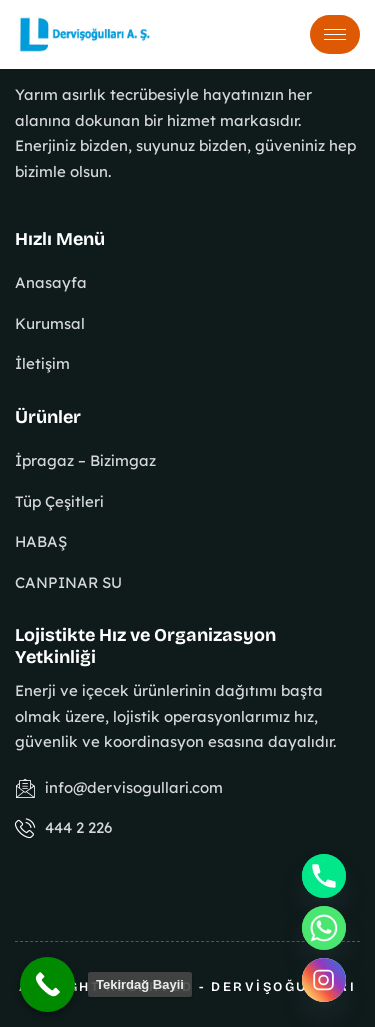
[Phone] (324, 876)
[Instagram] (324, 980)
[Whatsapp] (324, 928)
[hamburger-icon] (335, 34)
